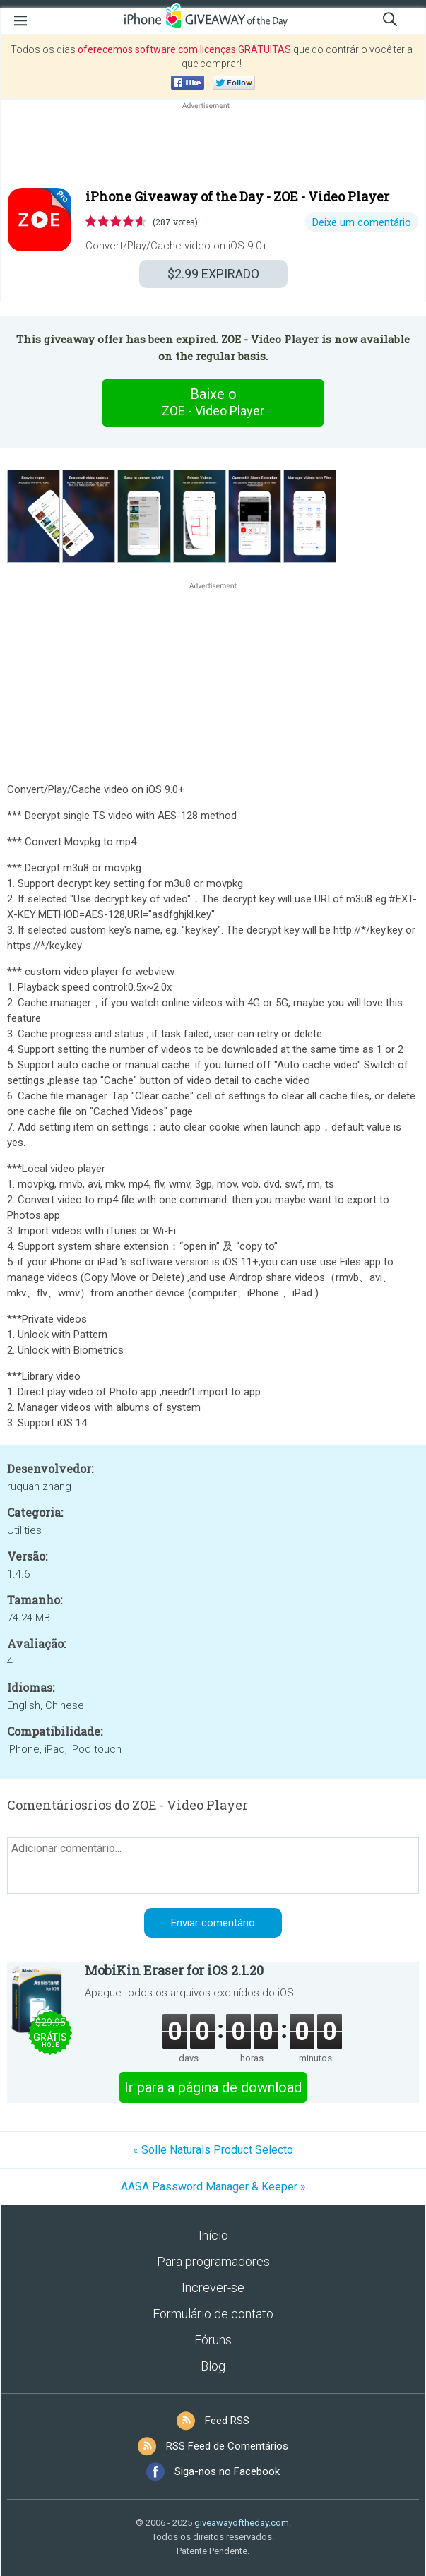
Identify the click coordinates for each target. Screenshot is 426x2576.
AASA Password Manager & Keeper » (213, 2186)
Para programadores (213, 2261)
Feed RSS (227, 2420)
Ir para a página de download (213, 2087)
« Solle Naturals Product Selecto (213, 2150)
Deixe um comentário (361, 222)
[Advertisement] (213, 146)
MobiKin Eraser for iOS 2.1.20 (174, 1970)
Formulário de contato (213, 2313)
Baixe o (213, 402)
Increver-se (213, 2287)
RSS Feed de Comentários (227, 2446)
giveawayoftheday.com (241, 2522)
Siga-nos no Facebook (227, 2471)
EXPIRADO (213, 273)
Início (213, 2235)
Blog (213, 2366)
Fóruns (213, 2339)
